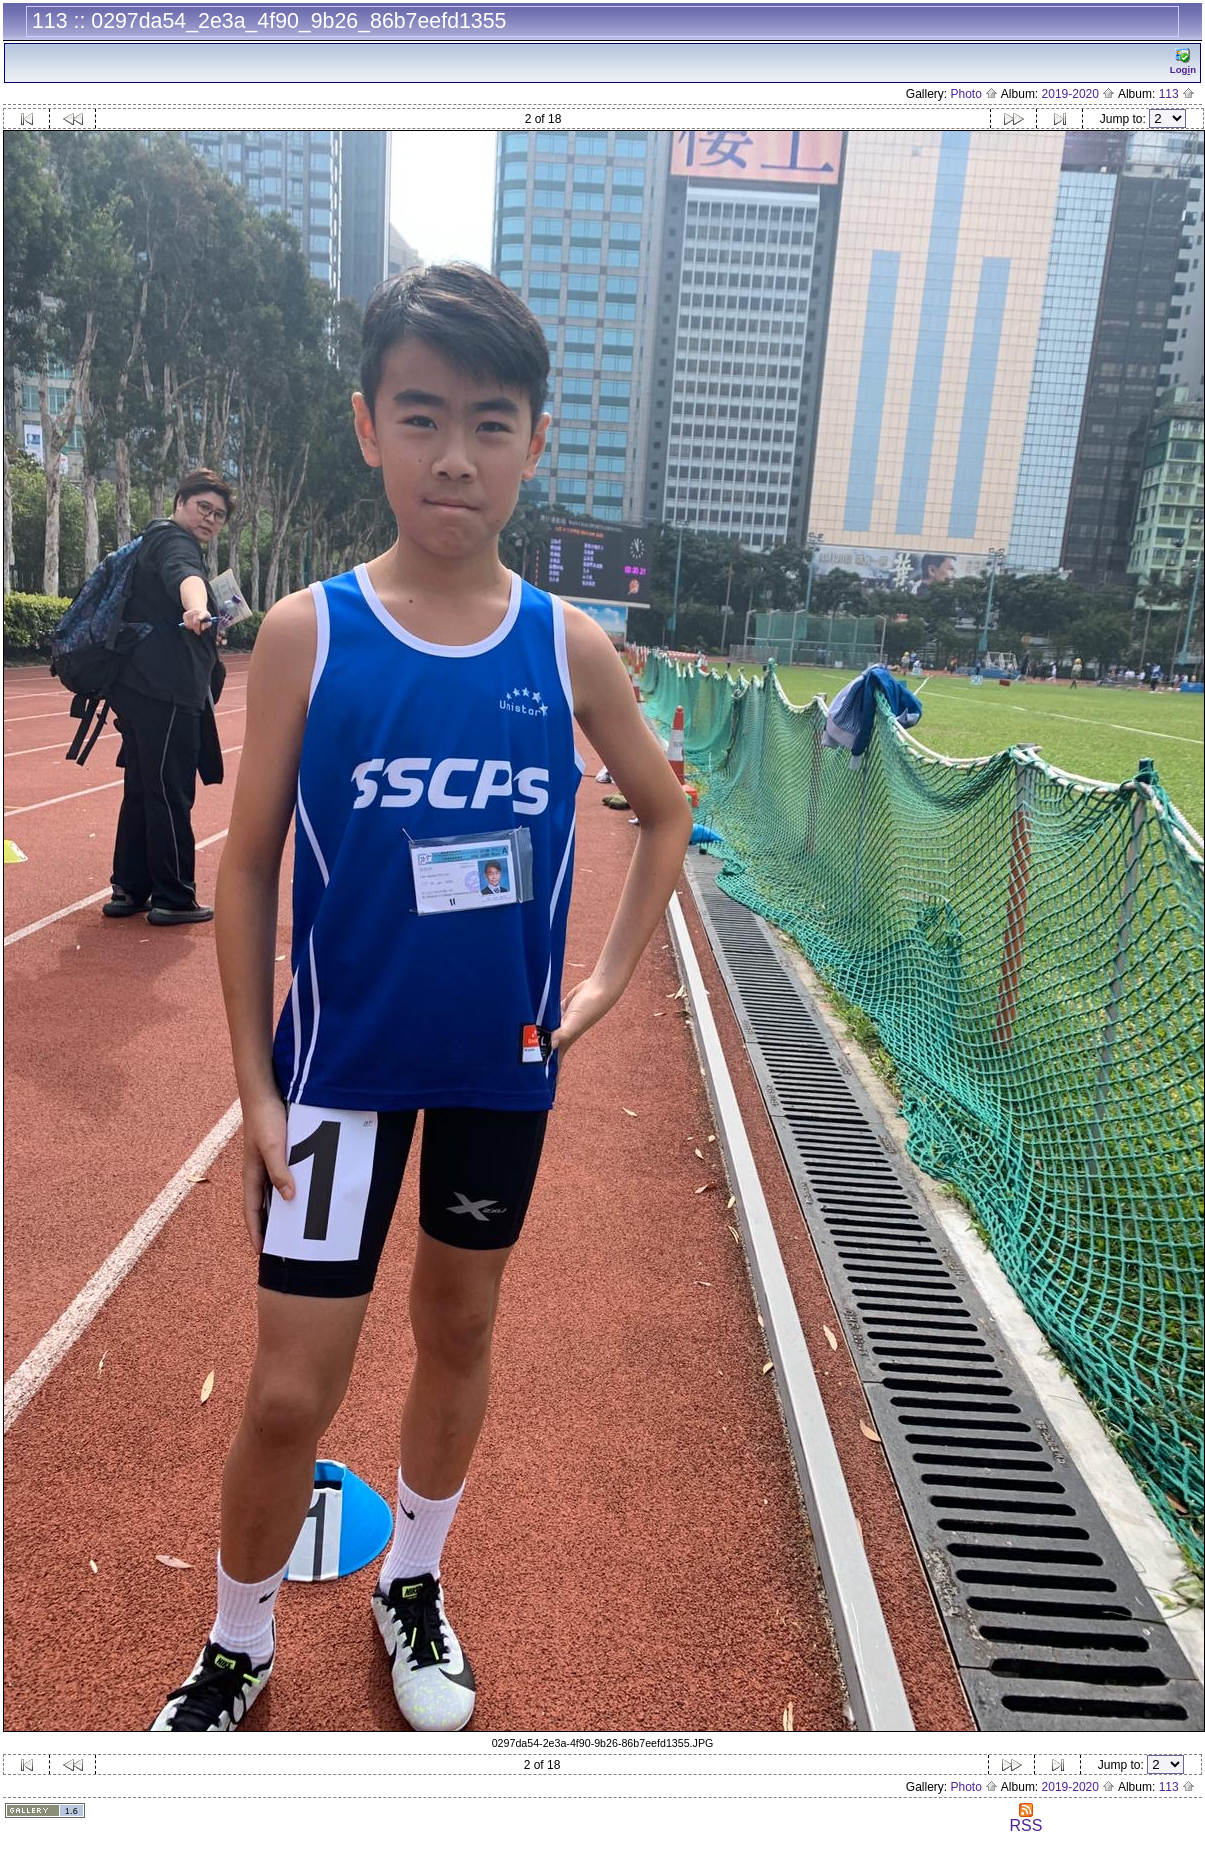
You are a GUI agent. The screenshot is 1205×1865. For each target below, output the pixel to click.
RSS (1025, 1818)
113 (1177, 94)
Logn (1183, 61)
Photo (974, 94)
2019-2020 (1079, 94)
